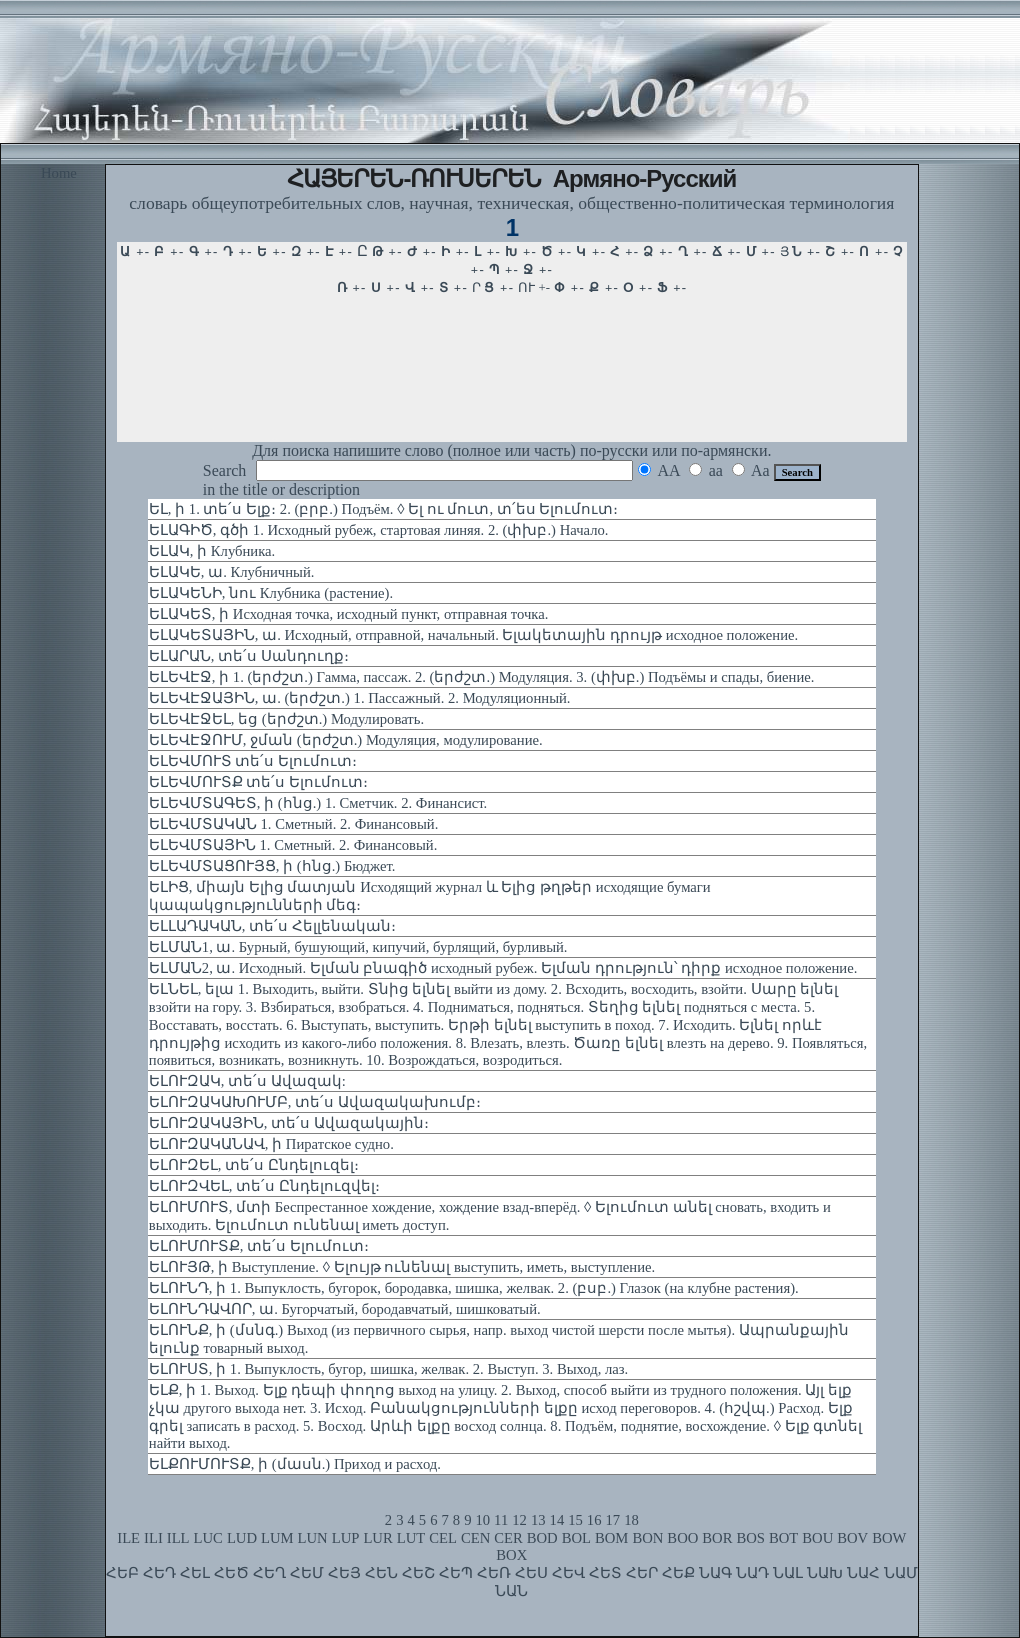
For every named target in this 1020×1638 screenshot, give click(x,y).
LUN (313, 1538)
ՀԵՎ (568, 1573)
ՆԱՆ (511, 1591)
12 (519, 1520)
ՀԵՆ (381, 1573)
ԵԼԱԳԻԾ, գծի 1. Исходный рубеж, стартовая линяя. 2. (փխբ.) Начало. (379, 530)
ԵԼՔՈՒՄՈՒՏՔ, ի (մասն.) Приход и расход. (295, 1464)
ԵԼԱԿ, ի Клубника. (212, 551)
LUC (208, 1538)
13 (538, 1520)
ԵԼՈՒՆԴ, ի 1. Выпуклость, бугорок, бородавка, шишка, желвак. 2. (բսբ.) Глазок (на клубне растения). (474, 1288)
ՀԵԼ (195, 1573)
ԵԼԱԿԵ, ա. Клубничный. (232, 572)
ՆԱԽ (825, 1573)
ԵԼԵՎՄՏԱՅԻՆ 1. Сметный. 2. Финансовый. (293, 845)
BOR (717, 1538)
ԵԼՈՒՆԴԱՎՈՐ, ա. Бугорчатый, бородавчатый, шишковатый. (345, 1309)
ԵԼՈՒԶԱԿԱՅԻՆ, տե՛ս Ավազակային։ (289, 1123)
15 (575, 1520)
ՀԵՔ (678, 1573)
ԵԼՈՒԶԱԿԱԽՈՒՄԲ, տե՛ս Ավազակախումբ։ (315, 1102)
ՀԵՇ (418, 1573)
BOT (783, 1538)
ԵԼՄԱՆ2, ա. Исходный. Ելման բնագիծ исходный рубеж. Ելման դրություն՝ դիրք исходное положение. (503, 968)
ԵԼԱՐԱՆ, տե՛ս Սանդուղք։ (249, 656)
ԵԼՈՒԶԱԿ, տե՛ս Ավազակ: (247, 1081)
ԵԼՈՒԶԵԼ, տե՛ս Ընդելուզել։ (254, 1165)
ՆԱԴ (752, 1573)
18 (631, 1520)
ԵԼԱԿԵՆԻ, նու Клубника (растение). (271, 593)
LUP (346, 1538)
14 (557, 1520)
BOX (511, 1555)
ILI (153, 1538)
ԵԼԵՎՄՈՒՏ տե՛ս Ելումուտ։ (253, 761)
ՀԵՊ (456, 1573)
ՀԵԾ (231, 1573)
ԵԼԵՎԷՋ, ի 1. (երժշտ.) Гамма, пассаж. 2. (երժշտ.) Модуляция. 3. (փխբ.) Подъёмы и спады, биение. (482, 677)
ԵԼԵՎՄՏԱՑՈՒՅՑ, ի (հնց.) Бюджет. (272, 866)
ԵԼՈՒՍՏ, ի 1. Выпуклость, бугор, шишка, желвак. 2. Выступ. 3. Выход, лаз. (388, 1369)
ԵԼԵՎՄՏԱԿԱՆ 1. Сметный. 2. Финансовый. (294, 824)
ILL (178, 1538)
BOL (576, 1538)
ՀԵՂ (269, 1573)
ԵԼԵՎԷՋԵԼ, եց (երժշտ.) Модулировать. (286, 719)
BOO (682, 1538)
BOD (542, 1538)
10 (482, 1520)
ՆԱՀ (863, 1573)
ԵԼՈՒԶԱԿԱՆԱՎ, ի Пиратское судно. (271, 1144)
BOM (611, 1538)
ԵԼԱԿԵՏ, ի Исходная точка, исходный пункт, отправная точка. (349, 614)
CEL (443, 1538)
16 (594, 1520)
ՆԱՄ (901, 1573)
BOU (817, 1538)
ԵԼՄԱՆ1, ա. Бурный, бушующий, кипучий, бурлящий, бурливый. (358, 947)
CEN (475, 1538)
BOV (852, 1538)
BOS (750, 1538)
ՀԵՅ (344, 1573)
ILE (128, 1538)
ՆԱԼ (788, 1573)
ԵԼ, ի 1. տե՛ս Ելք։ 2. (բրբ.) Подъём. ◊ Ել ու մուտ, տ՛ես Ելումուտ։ (384, 509)
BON (647, 1538)
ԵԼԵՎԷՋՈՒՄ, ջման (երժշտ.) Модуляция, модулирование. (346, 740)
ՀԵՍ (531, 1573)
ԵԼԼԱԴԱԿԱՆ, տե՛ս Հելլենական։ (272, 926)
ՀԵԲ (122, 1573)
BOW (889, 1538)
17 (613, 1520)
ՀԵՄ (307, 1573)
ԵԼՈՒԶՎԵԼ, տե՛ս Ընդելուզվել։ (264, 1186)
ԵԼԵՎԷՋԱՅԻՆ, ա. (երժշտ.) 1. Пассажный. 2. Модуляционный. (360, 698)
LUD (242, 1538)
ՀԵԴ (159, 1573)
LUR (377, 1538)
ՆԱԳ (715, 1573)
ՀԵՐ (642, 1573)
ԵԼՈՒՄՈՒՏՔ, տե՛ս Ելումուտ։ (259, 1246)
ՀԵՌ (494, 1573)
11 (501, 1520)
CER (508, 1538)
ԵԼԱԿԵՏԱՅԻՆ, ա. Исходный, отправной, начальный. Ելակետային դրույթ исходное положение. (473, 635)
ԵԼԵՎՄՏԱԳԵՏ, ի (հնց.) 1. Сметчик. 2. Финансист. (318, 803)
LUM (277, 1538)
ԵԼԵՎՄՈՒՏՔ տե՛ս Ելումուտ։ (258, 782)
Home (59, 173)
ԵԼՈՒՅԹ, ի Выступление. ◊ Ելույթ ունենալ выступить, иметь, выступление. (402, 1267)
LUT (411, 1538)
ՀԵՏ (605, 1573)
